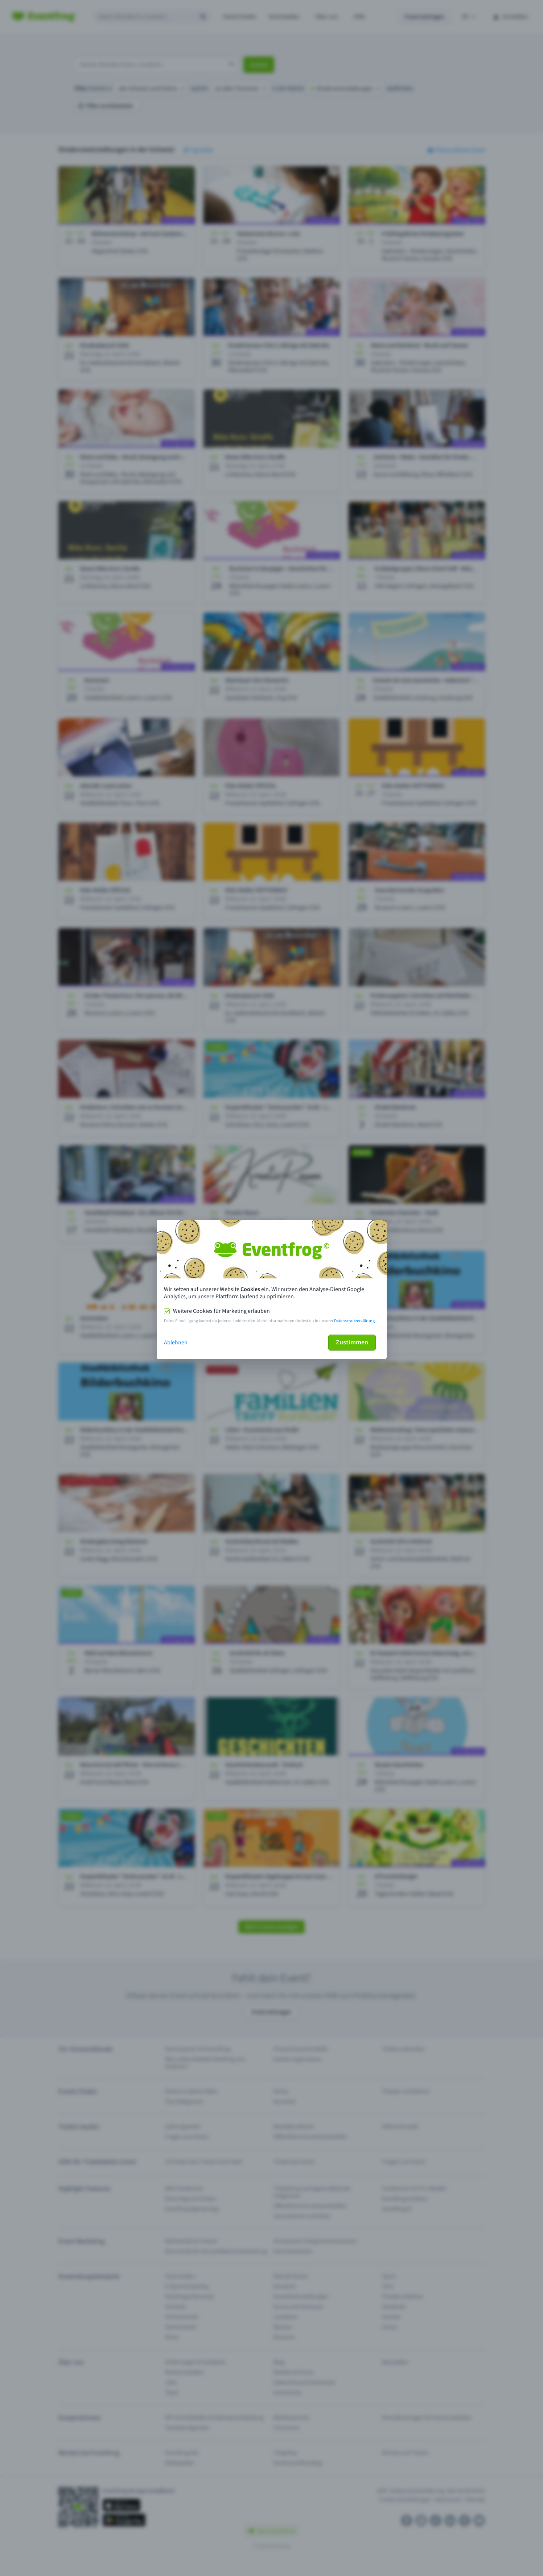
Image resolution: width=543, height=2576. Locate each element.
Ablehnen (176, 1342)
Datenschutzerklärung (354, 1321)
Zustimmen (352, 1342)
